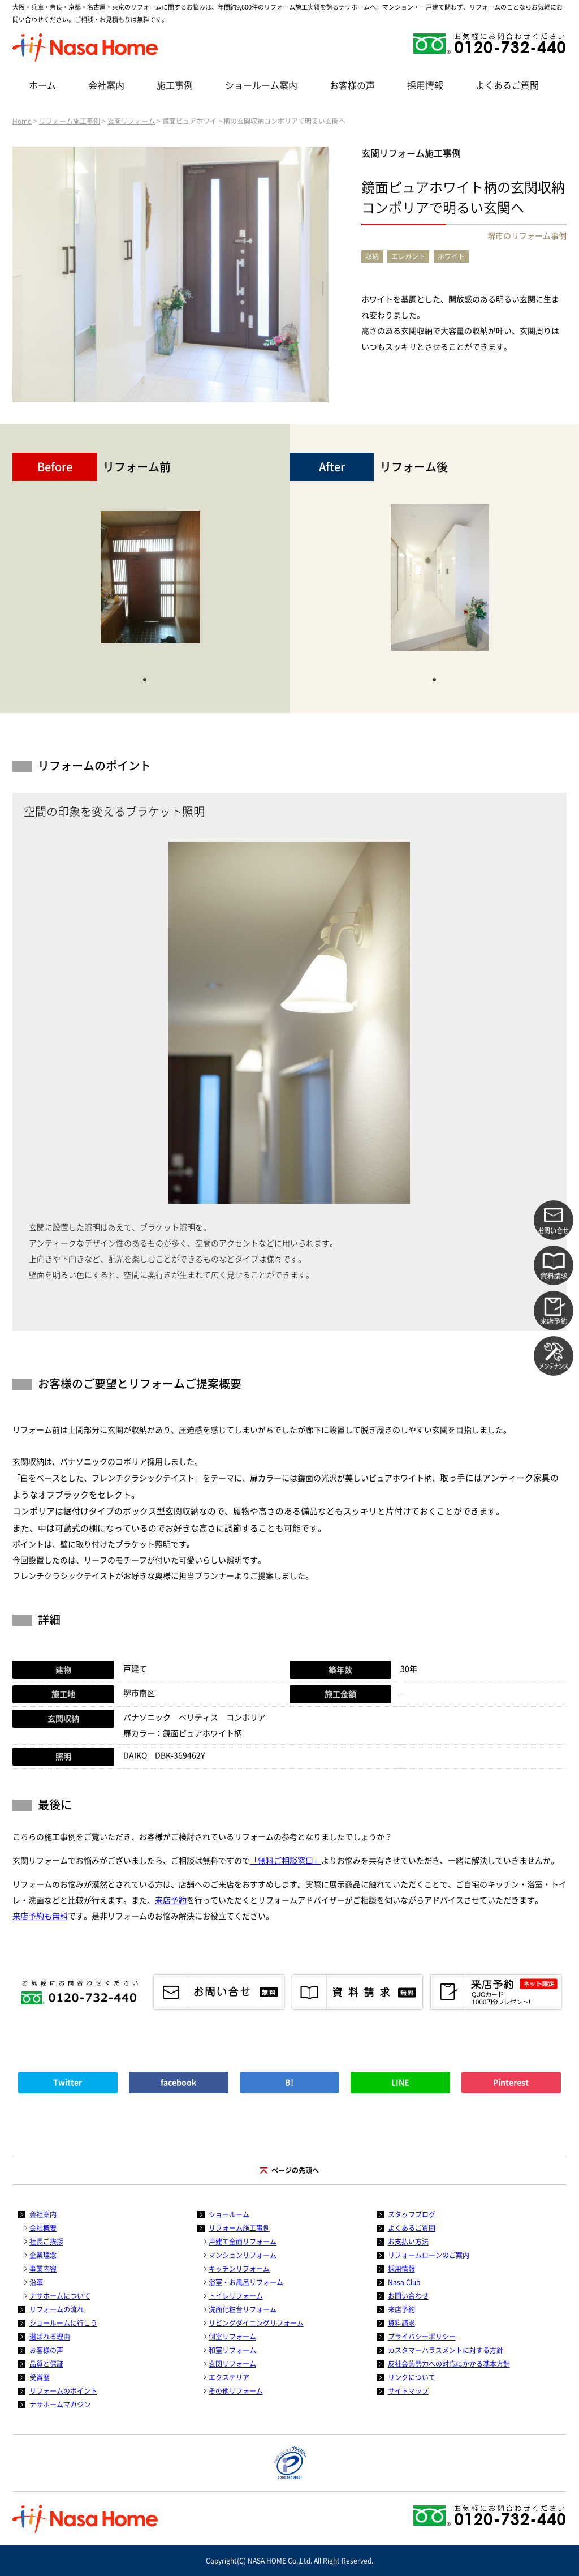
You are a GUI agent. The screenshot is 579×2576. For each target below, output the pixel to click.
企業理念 (43, 2255)
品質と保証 (46, 2363)
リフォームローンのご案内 (428, 2255)
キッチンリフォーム (239, 2268)
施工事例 (175, 85)
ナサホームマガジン (59, 2404)
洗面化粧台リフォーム (242, 2309)
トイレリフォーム (236, 2295)
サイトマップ (408, 2391)
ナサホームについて (59, 2295)
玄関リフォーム (131, 121)
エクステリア (229, 2377)
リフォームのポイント (63, 2391)
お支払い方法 (408, 2241)
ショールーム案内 (261, 85)
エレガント (408, 256)
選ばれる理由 (49, 2336)
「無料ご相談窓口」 (285, 1861)
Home (22, 121)
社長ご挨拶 (46, 2241)
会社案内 (106, 85)
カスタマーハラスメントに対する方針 (445, 2350)
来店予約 (171, 1900)
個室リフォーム (232, 2336)
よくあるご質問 (507, 85)
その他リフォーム (236, 2391)
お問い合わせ (408, 2295)
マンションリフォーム (242, 2255)
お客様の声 (352, 85)
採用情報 (425, 85)
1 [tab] (144, 678)
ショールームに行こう (63, 2323)
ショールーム (229, 2214)
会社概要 (43, 2228)
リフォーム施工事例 (69, 121)
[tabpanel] (150, 583)
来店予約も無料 (40, 1916)
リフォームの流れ (56, 2309)
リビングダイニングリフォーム (256, 2323)
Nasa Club (404, 2282)
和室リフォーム (232, 2350)
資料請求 (401, 2323)
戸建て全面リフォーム (242, 2241)
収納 (372, 256)
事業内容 (43, 2268)
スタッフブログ (411, 2214)
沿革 (36, 2282)
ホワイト (451, 256)
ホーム (42, 85)
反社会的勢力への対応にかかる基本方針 (449, 2363)
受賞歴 (39, 2377)
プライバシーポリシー (422, 2336)
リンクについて (411, 2377)
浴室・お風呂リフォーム (246, 2282)
